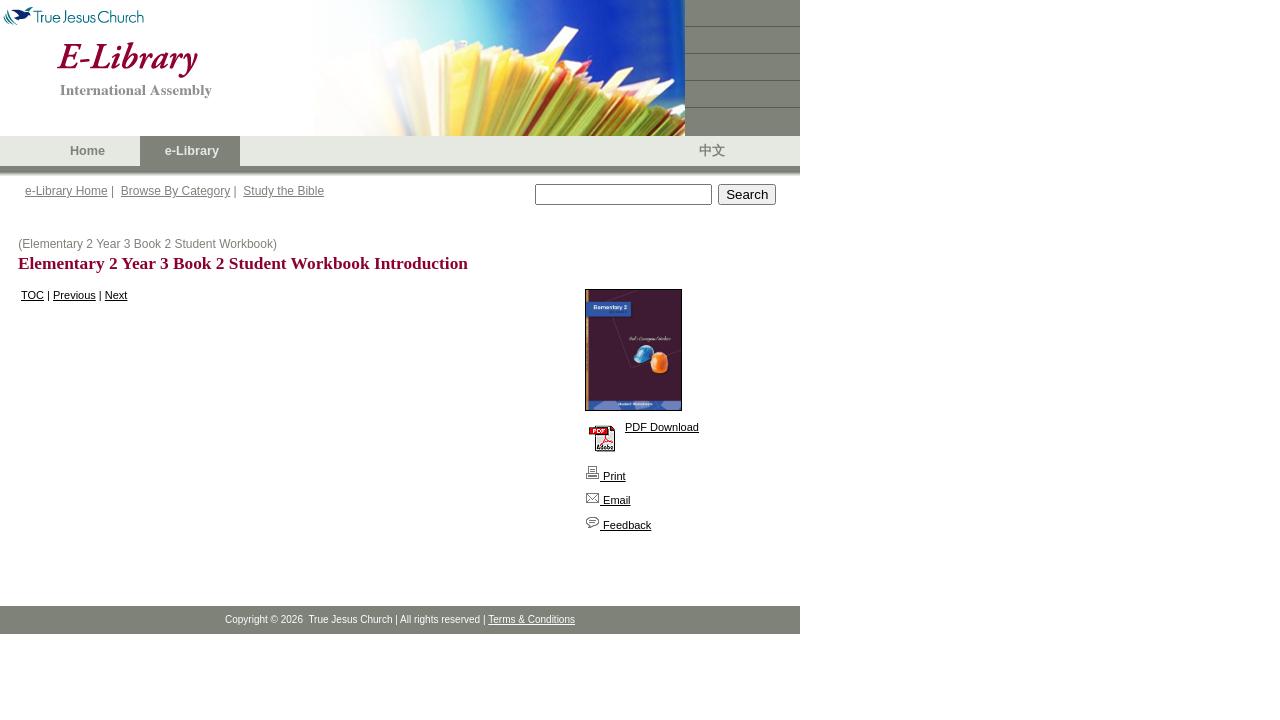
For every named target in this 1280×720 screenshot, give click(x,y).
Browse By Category (175, 191)
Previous (74, 295)
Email (608, 500)
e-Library (192, 151)
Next (116, 295)
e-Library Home (66, 191)
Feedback (618, 525)
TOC (32, 295)
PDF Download (662, 427)
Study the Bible (283, 191)
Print (605, 476)
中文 (712, 151)
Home (87, 151)
